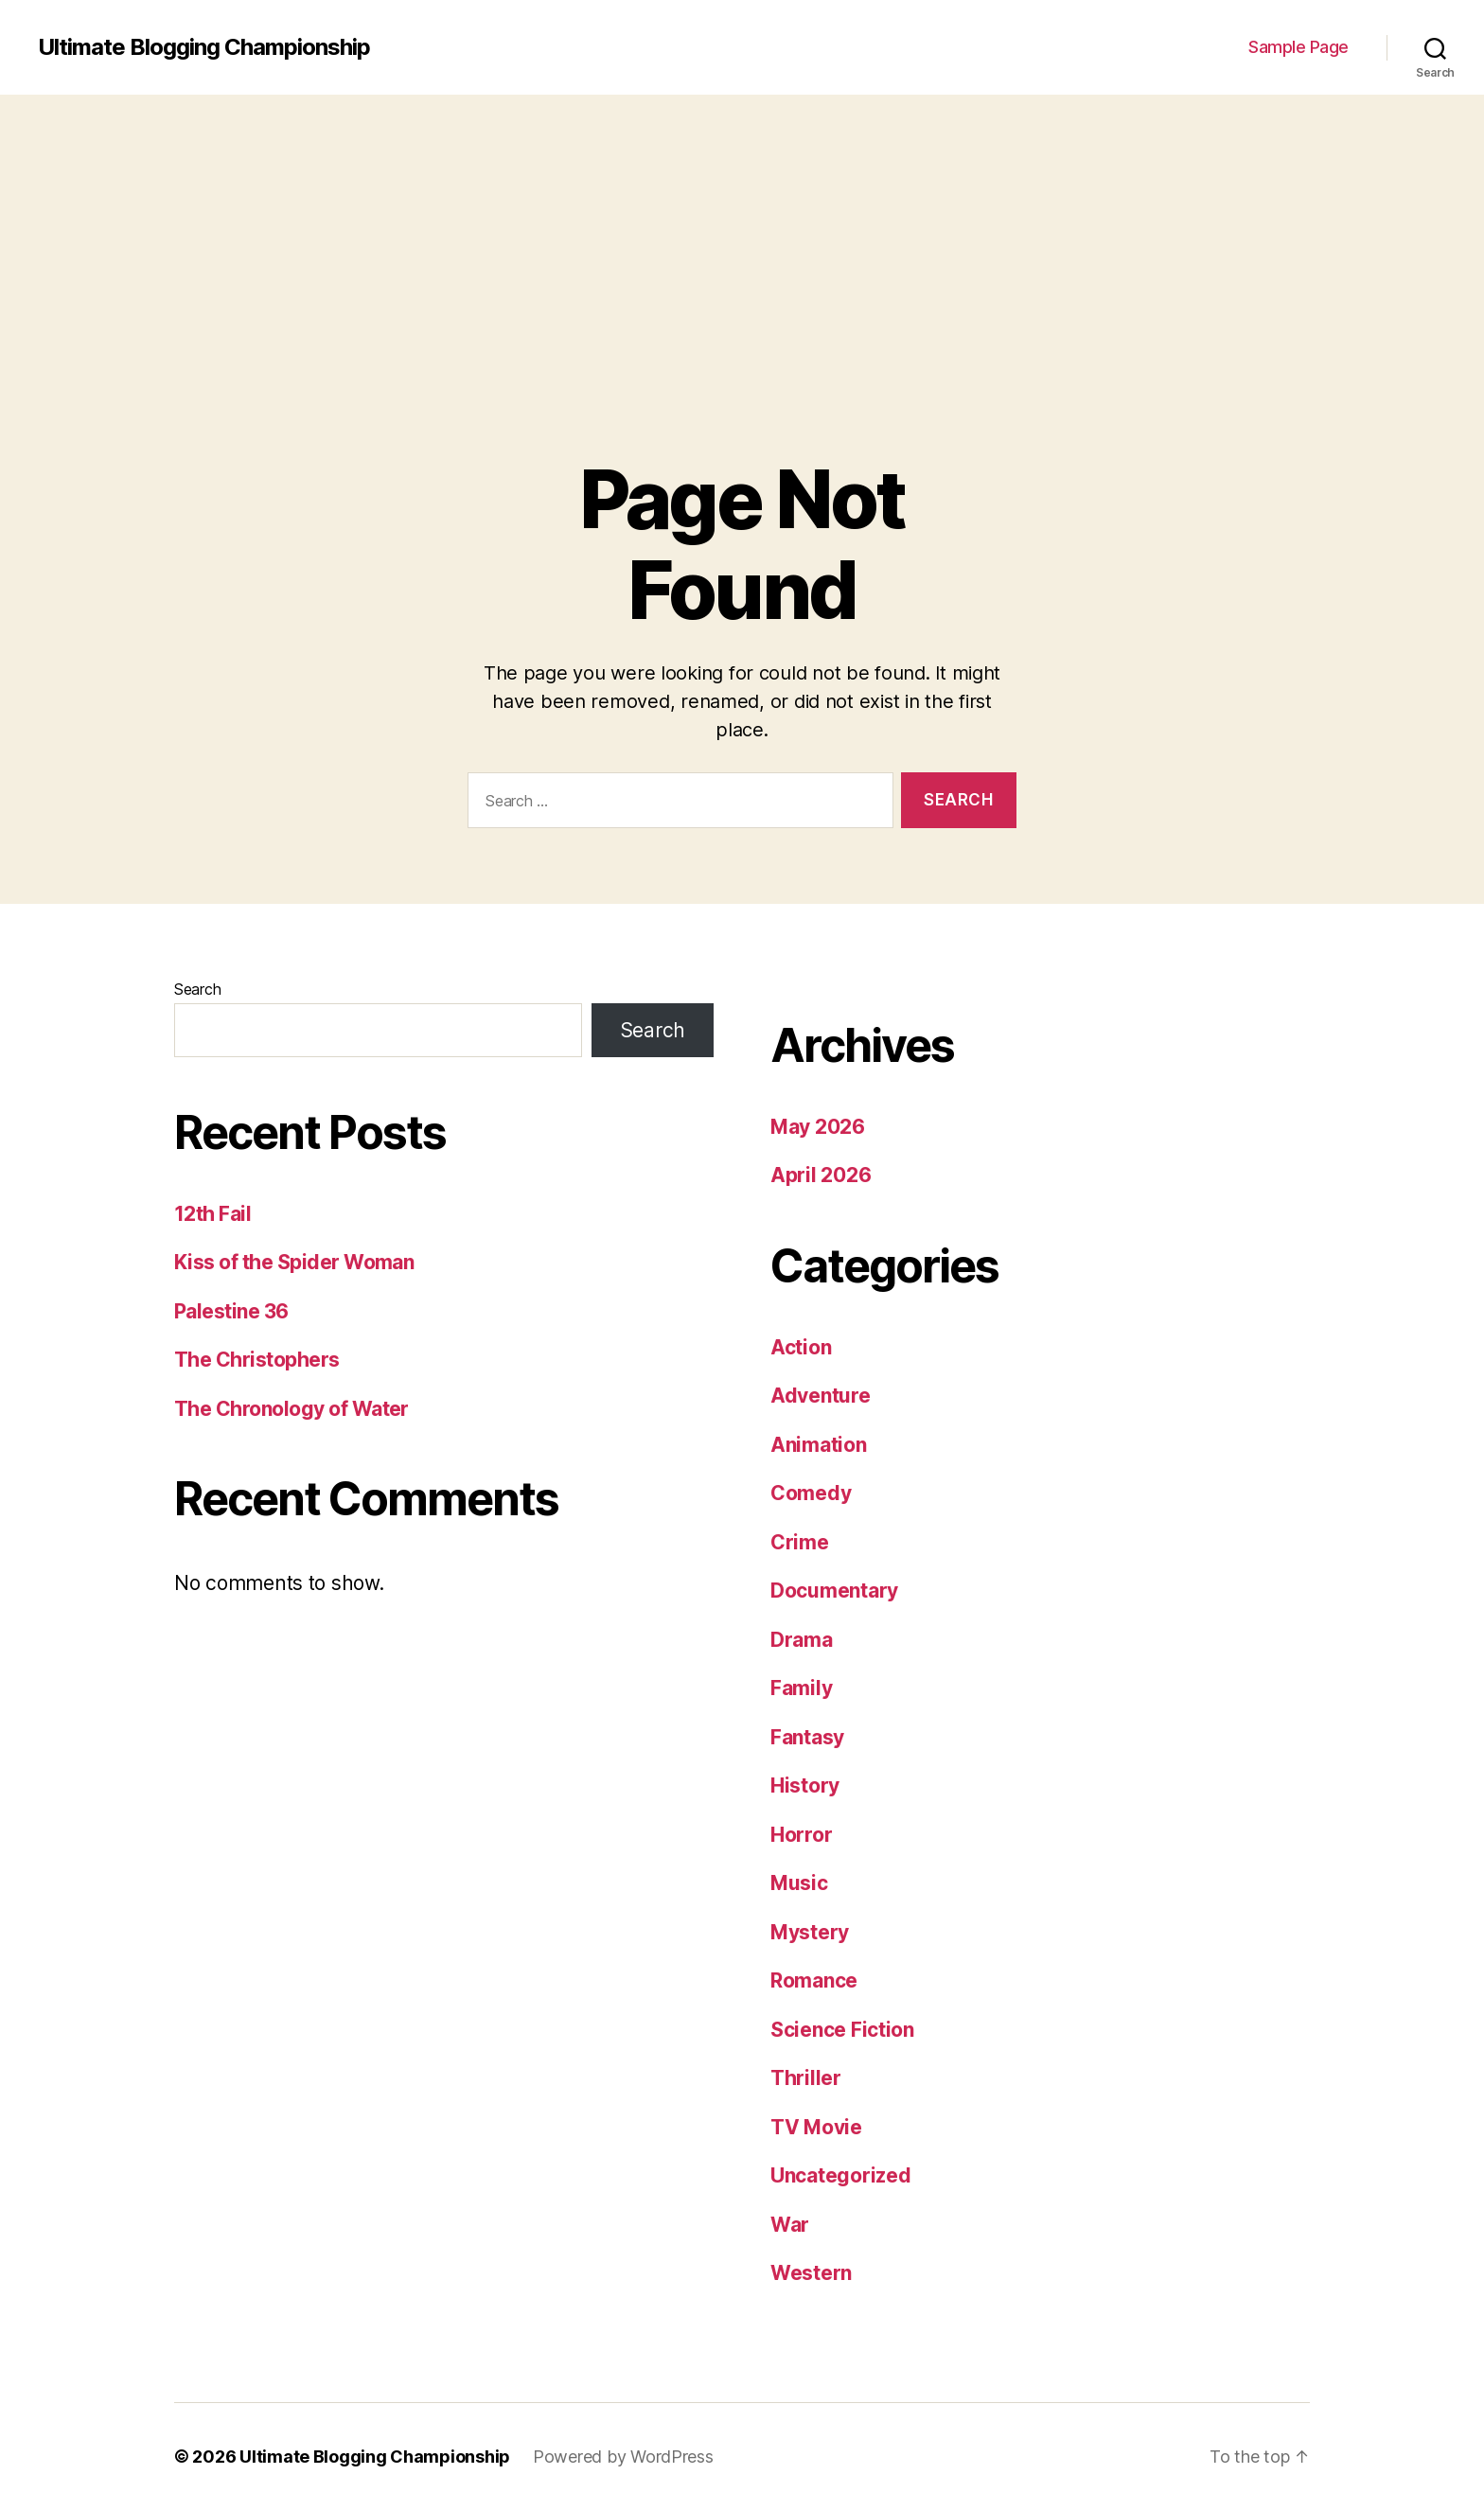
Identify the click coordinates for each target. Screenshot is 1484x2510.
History (804, 1785)
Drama (801, 1640)
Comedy (810, 1493)
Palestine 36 (231, 1311)
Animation (818, 1445)
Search (197, 989)
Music (799, 1883)
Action (800, 1347)
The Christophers (257, 1359)
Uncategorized (840, 2175)
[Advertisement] (742, 236)
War (789, 2224)
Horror (801, 1835)
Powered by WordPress (623, 2456)
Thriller (805, 2078)
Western (811, 2273)
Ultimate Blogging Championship (204, 47)
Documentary (834, 1590)
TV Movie (816, 2127)
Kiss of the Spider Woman (294, 1262)
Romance (813, 1980)
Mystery (809, 1932)
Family (801, 1688)
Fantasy (807, 1737)
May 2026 (817, 1127)
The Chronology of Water (291, 1409)
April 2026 (820, 1175)
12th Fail (212, 1214)
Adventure (820, 1395)
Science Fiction (842, 2030)
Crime (799, 1542)
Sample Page (1298, 47)
